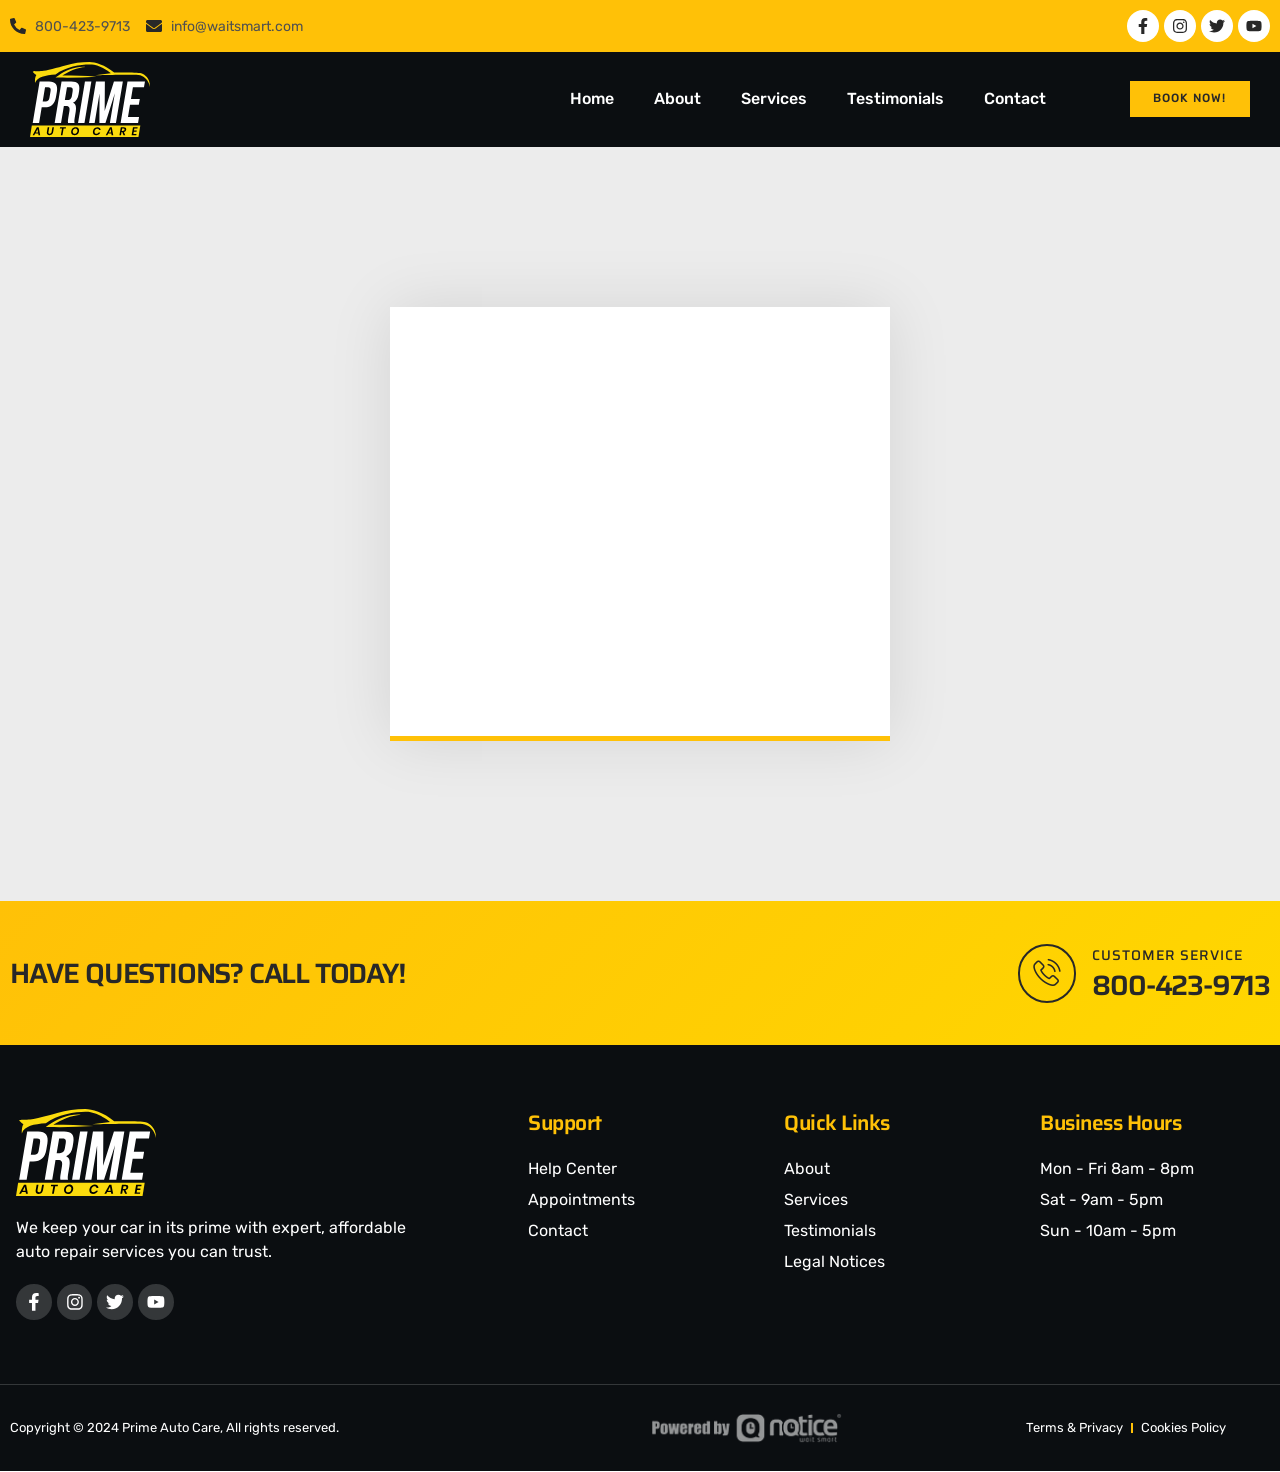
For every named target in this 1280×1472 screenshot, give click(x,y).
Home (592, 98)
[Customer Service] (1046, 973)
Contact (1015, 98)
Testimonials (895, 98)
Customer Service (1167, 955)
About (677, 98)
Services (774, 98)
